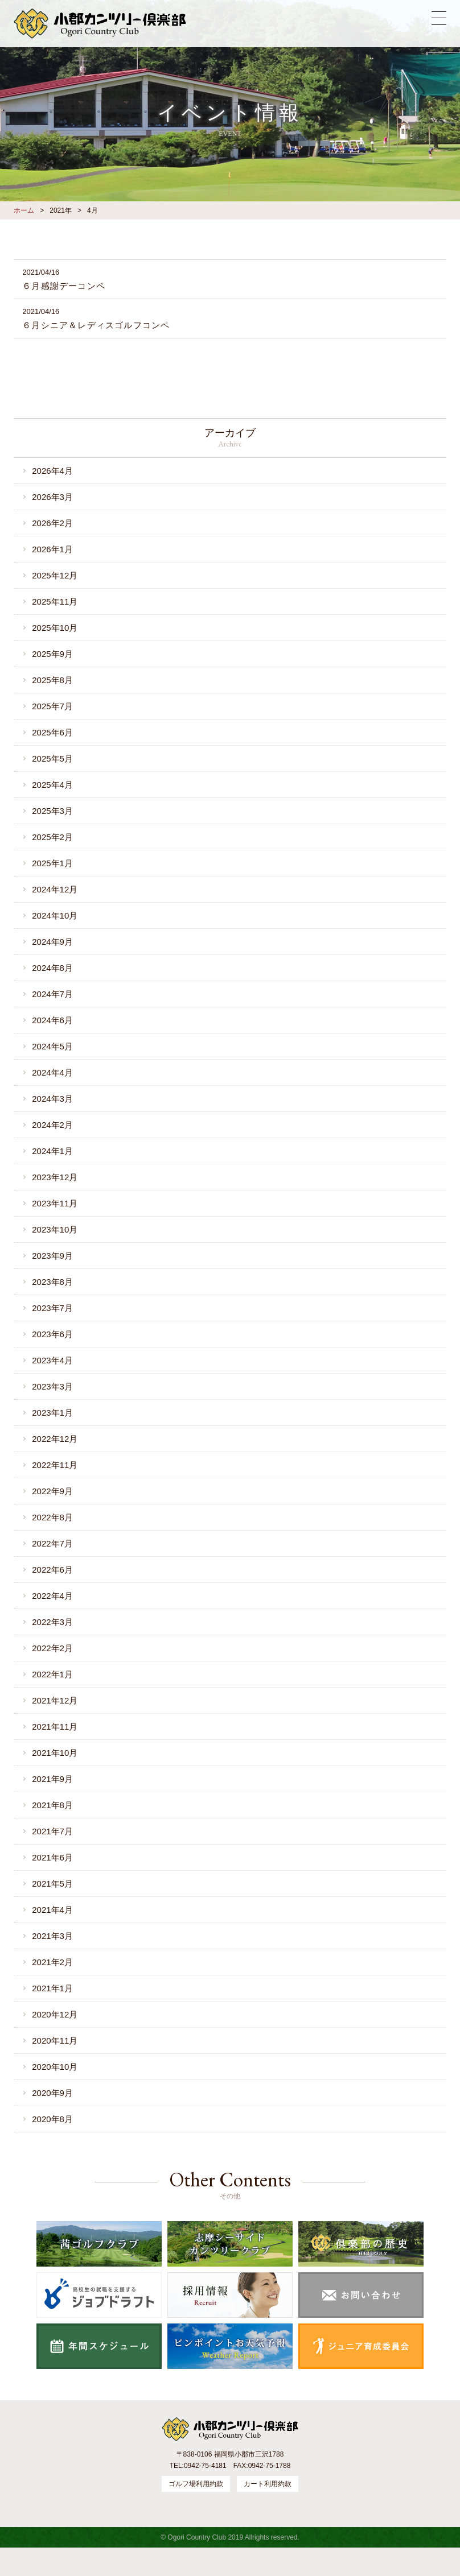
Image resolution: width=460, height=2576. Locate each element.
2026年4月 (52, 470)
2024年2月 (52, 1125)
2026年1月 (52, 549)
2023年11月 (54, 1203)
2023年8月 (52, 1282)
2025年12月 (54, 575)
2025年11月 (54, 601)
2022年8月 (52, 1517)
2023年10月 (54, 1229)
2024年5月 (52, 1046)
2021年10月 (54, 1753)
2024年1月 (52, 1151)
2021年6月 (52, 1857)
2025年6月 (52, 732)
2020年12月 (54, 2014)
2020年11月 (54, 2040)
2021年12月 (54, 1700)
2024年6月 (52, 1020)
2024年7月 (52, 994)
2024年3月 (52, 1098)
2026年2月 (52, 523)
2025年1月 (52, 863)
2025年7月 (52, 706)
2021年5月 (52, 1883)
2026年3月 (52, 497)
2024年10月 (54, 915)
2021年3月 (52, 1936)
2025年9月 (52, 654)
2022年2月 (52, 1648)
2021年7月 (52, 1831)
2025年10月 (54, 627)
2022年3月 (52, 1622)
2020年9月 (52, 2093)
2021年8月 (52, 1805)
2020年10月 (54, 2066)
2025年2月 (52, 837)
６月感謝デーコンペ (63, 286)
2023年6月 (52, 1334)
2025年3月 (52, 811)
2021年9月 (52, 1779)
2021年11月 (54, 1726)
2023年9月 (52, 1255)
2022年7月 (52, 1543)
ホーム (24, 210)
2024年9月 (52, 941)
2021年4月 (52, 1910)
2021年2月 (52, 1962)
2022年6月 (52, 1569)
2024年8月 (52, 968)
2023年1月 (52, 1412)
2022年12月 (54, 1439)
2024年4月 (52, 1072)
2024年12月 (54, 889)
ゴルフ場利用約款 (196, 2484)
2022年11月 (54, 1465)
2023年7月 (52, 1308)
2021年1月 (52, 1988)
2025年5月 (52, 758)
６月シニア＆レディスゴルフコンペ (96, 325)
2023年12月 (54, 1177)
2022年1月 (52, 1674)
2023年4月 (52, 1360)
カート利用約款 (267, 2484)
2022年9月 (52, 1491)
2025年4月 (52, 784)
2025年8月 (52, 680)
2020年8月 (52, 2119)
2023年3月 (52, 1386)
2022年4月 (52, 1596)
